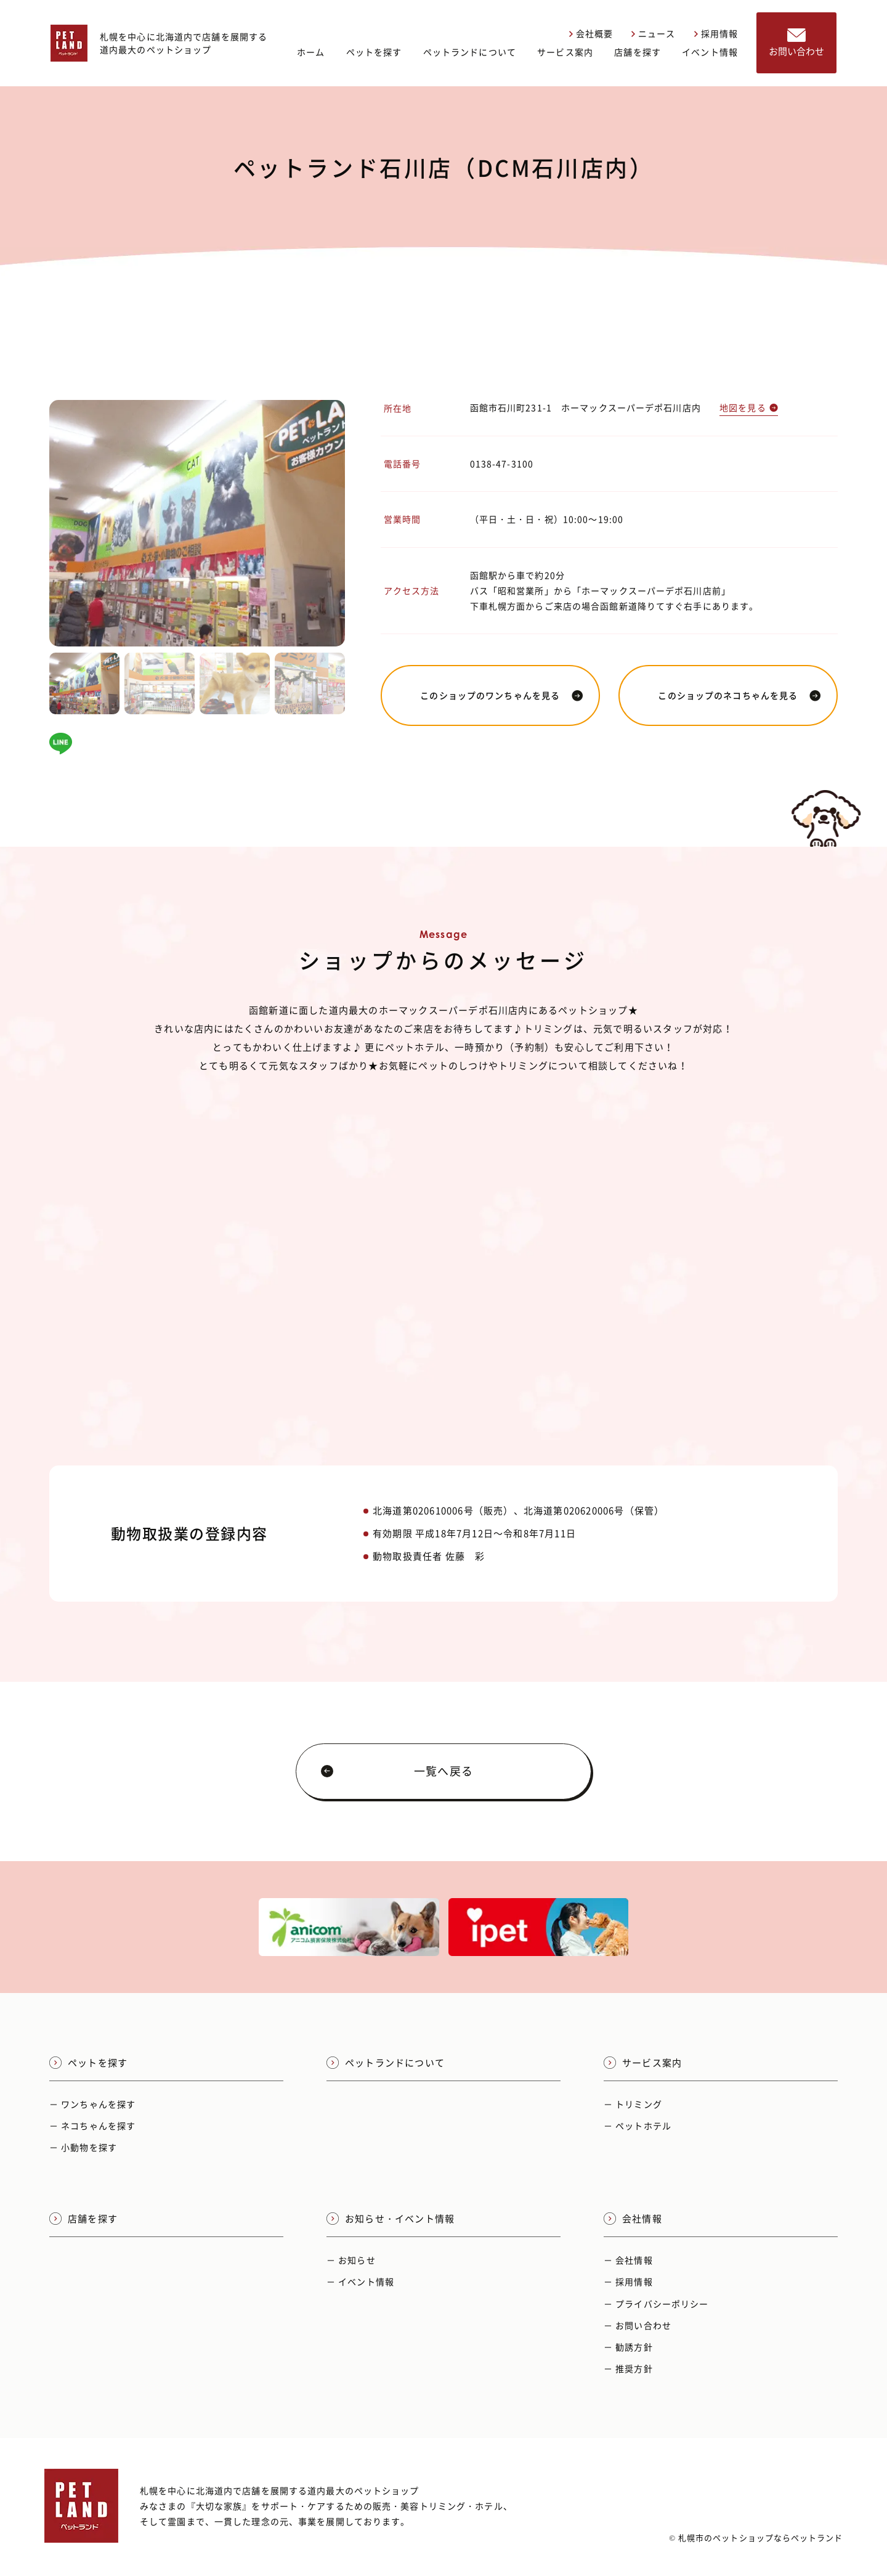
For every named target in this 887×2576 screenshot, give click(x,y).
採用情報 (716, 33)
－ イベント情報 (360, 2281)
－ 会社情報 (628, 2260)
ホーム (311, 52)
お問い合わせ (796, 43)
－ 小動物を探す (83, 2147)
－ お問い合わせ (637, 2325)
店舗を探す (637, 52)
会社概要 (591, 33)
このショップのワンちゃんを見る (501, 695)
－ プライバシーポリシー (656, 2303)
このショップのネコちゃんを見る (739, 695)
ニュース (653, 33)
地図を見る (748, 407)
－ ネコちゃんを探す (92, 2125)
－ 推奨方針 (628, 2368)
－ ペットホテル (637, 2125)
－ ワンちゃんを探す (92, 2104)
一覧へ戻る (397, 1771)
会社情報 (633, 2218)
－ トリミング (633, 2104)
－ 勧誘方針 (628, 2347)
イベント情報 (710, 52)
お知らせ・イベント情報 (390, 2218)
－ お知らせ (351, 2260)
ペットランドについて (469, 52)
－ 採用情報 (628, 2281)
